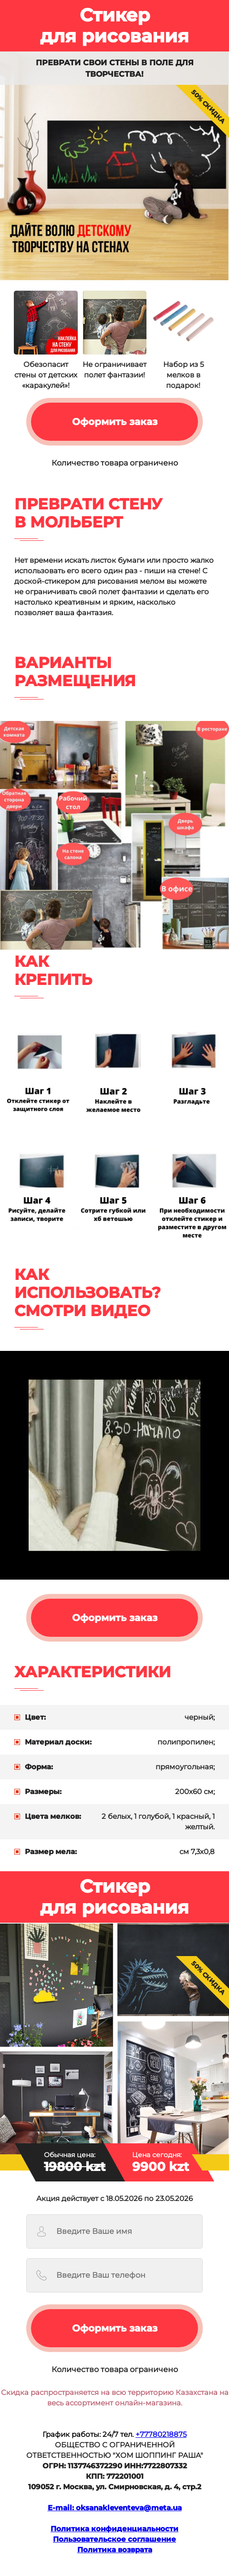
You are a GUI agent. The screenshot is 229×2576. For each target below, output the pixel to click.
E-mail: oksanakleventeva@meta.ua (115, 2507)
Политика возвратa (114, 2549)
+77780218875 (161, 2434)
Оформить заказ (114, 421)
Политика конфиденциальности (114, 2528)
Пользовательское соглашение (114, 2539)
